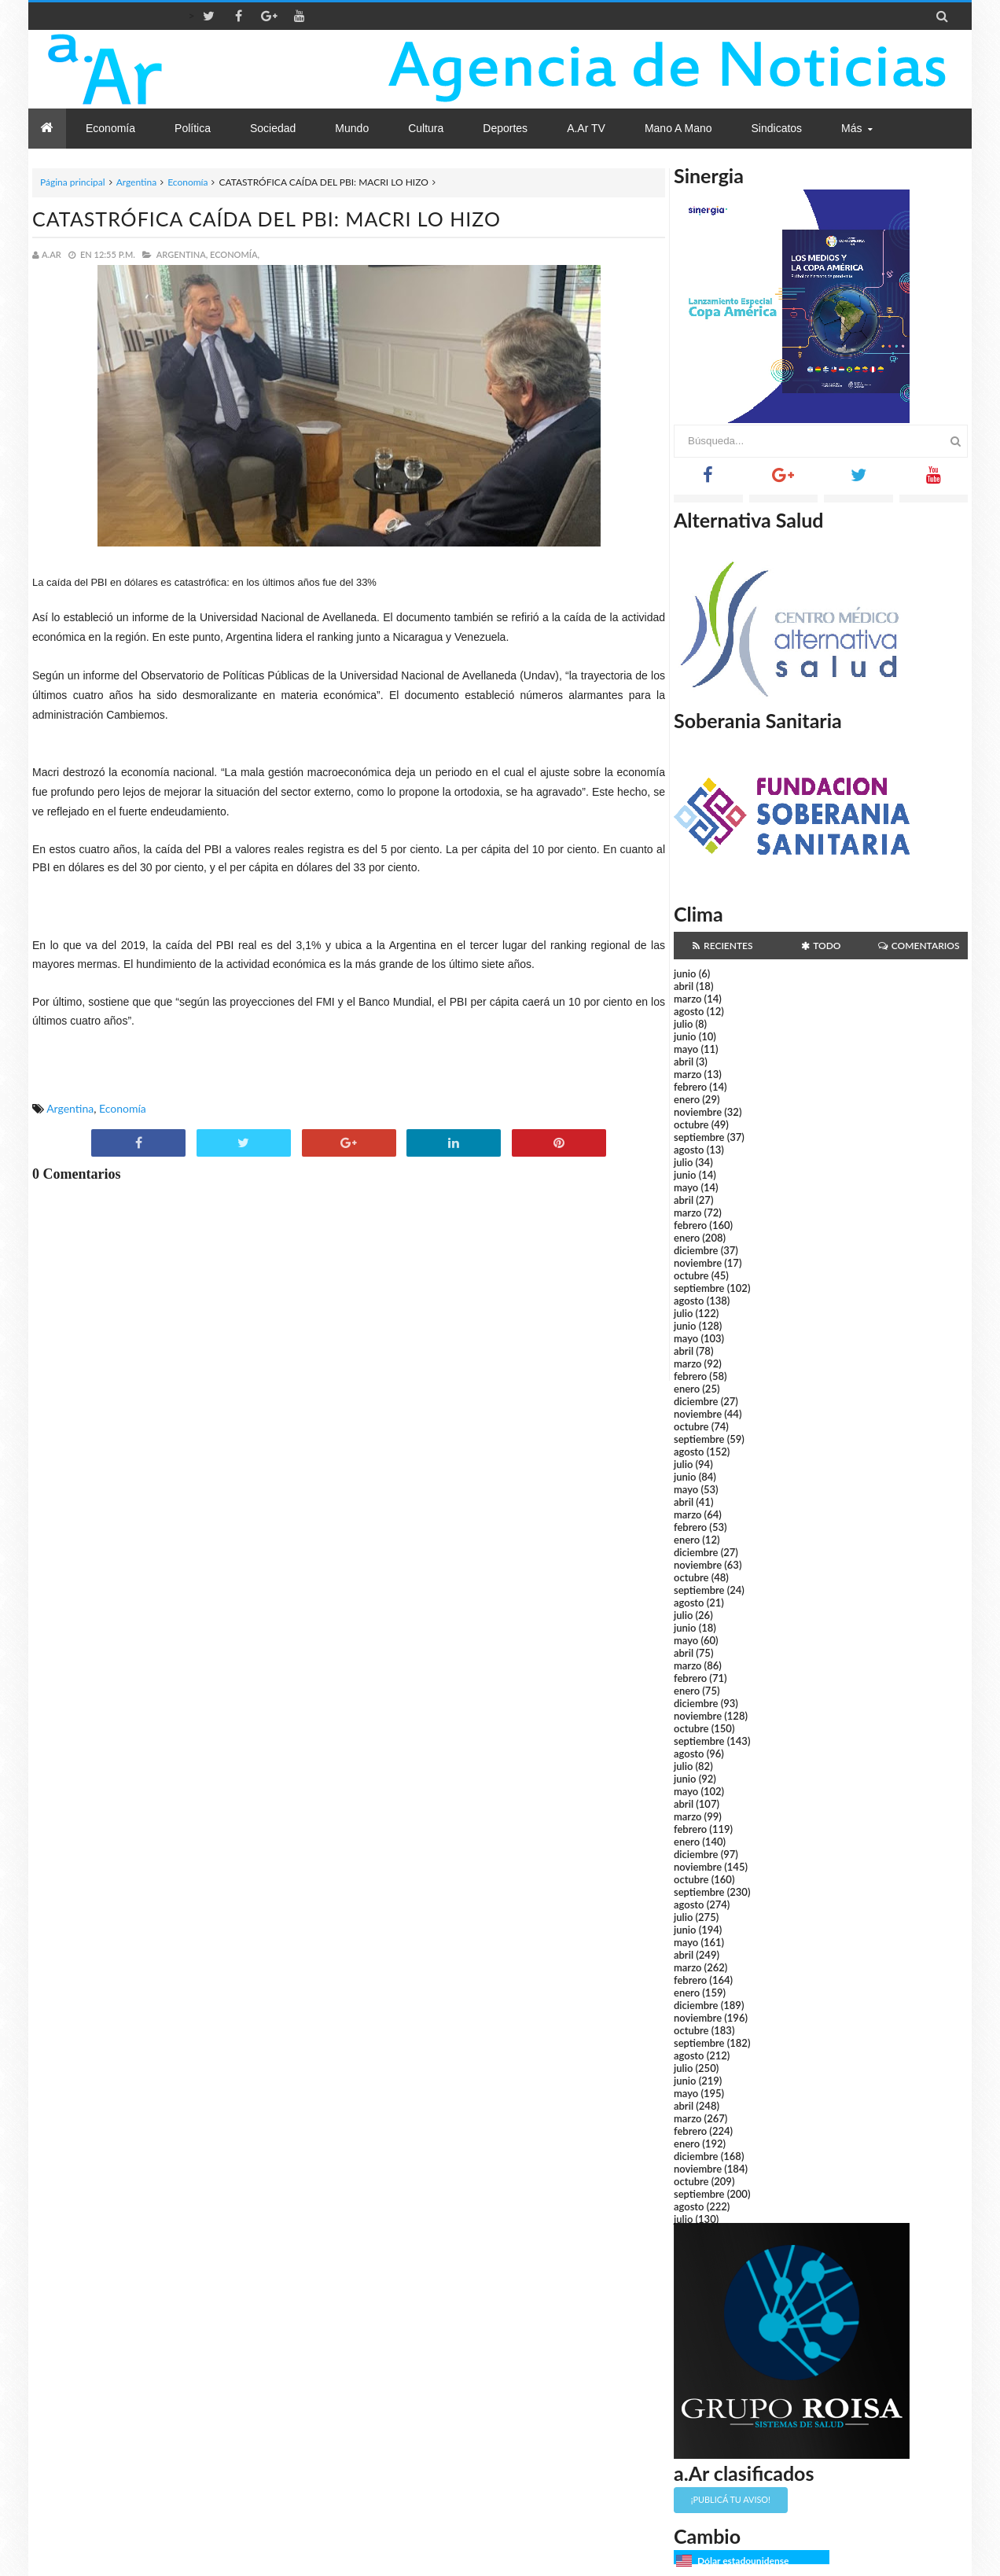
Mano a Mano (678, 128)
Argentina (136, 182)
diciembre (696, 1250)
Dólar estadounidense (743, 2561)
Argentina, (182, 254)
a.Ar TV (586, 128)
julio (683, 1024)
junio (685, 973)
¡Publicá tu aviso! (730, 2499)
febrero (690, 1086)
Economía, (234, 254)
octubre (691, 1124)
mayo (686, 1049)
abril (683, 986)
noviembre (698, 1112)
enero (687, 1099)
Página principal (72, 182)
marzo (687, 998)
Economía (187, 182)
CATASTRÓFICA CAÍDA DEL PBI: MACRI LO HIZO (266, 218)
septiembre (699, 1137)
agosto (689, 1011)
